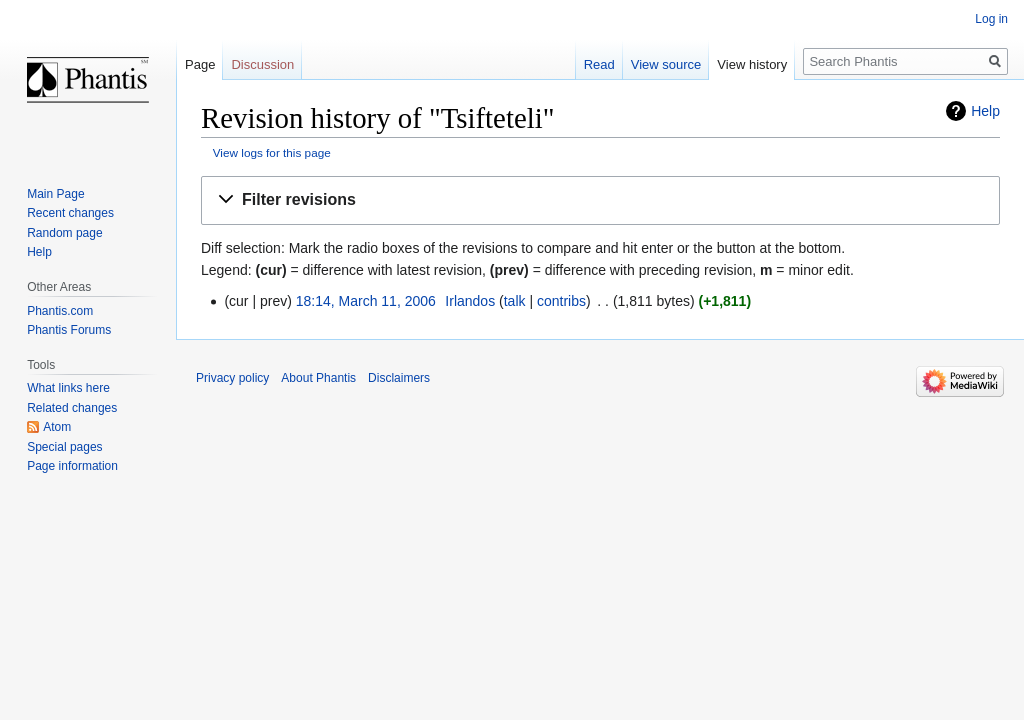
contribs (561, 301)
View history (752, 64)
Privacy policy (232, 378)
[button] (600, 200)
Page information (72, 466)
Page (200, 64)
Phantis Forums (69, 330)
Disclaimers (399, 378)
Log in (991, 19)
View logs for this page (272, 152)
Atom (57, 427)
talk (515, 301)
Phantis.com (60, 311)
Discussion (262, 64)
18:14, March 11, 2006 (366, 301)
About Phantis (318, 378)
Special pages (64, 447)
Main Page (55, 194)
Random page (64, 233)
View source (666, 64)
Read (599, 64)
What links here (68, 388)
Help (985, 111)
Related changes (72, 408)
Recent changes (70, 213)
